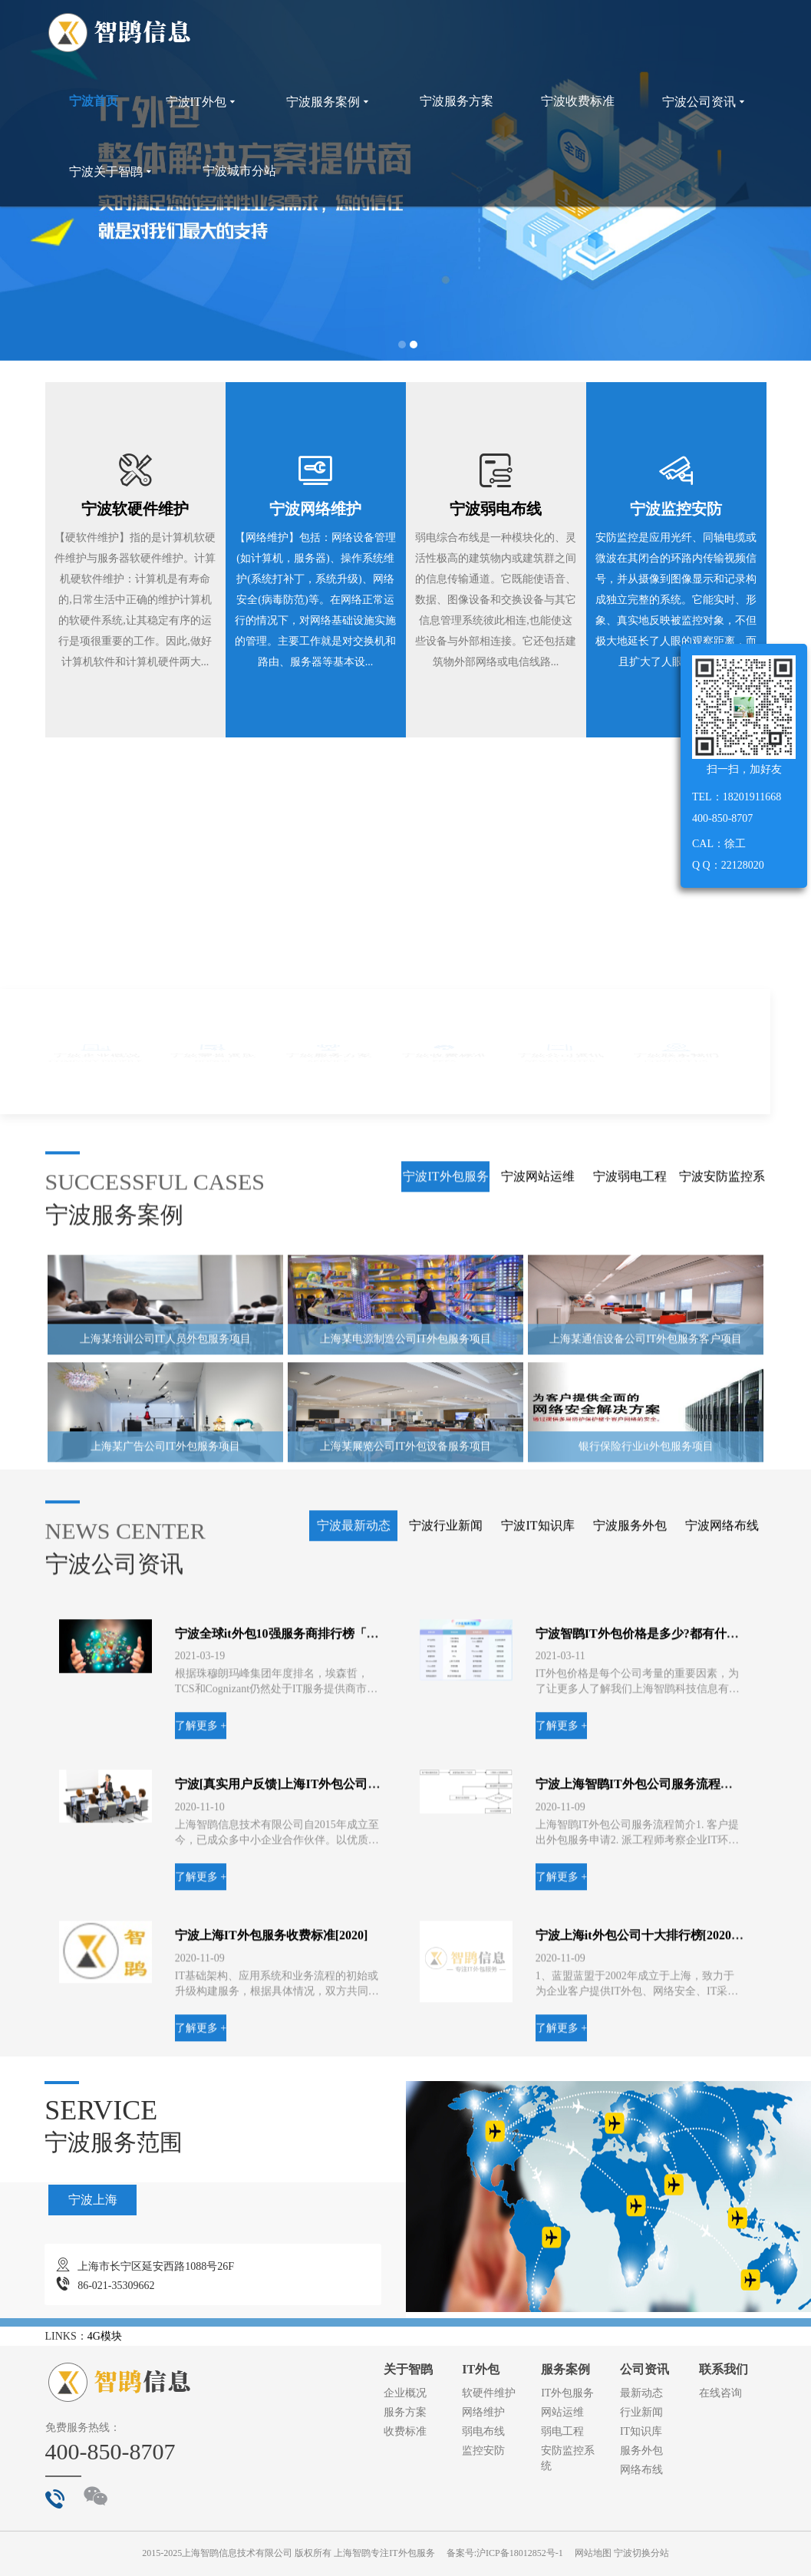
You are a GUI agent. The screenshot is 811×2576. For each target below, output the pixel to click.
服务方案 (405, 2412)
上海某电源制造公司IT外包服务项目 (405, 1917)
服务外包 (641, 2450)
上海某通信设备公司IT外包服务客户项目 (645, 1917)
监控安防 (483, 2450)
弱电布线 (483, 2431)
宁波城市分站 (239, 170)
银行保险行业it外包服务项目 (646, 2024)
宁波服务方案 (456, 100)
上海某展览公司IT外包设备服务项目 (405, 2024)
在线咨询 (720, 2393)
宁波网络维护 (315, 508)
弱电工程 (562, 2431)
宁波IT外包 (202, 101)
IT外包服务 (567, 2393)
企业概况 (405, 2393)
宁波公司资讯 (705, 101)
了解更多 (453, 1554)
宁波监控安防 (676, 508)
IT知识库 (641, 2431)
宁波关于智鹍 (112, 171)
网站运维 (562, 2412)
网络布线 (641, 2469)
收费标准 (405, 2431)
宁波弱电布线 (496, 508)
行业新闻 (641, 2412)
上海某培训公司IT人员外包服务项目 (165, 1917)
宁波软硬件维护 (135, 508)
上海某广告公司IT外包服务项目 (165, 2024)
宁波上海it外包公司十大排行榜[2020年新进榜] (660, 2513)
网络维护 (483, 2412)
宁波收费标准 (578, 100)
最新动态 (641, 2393)
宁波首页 (93, 100)
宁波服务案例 (329, 101)
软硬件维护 (489, 2393)
